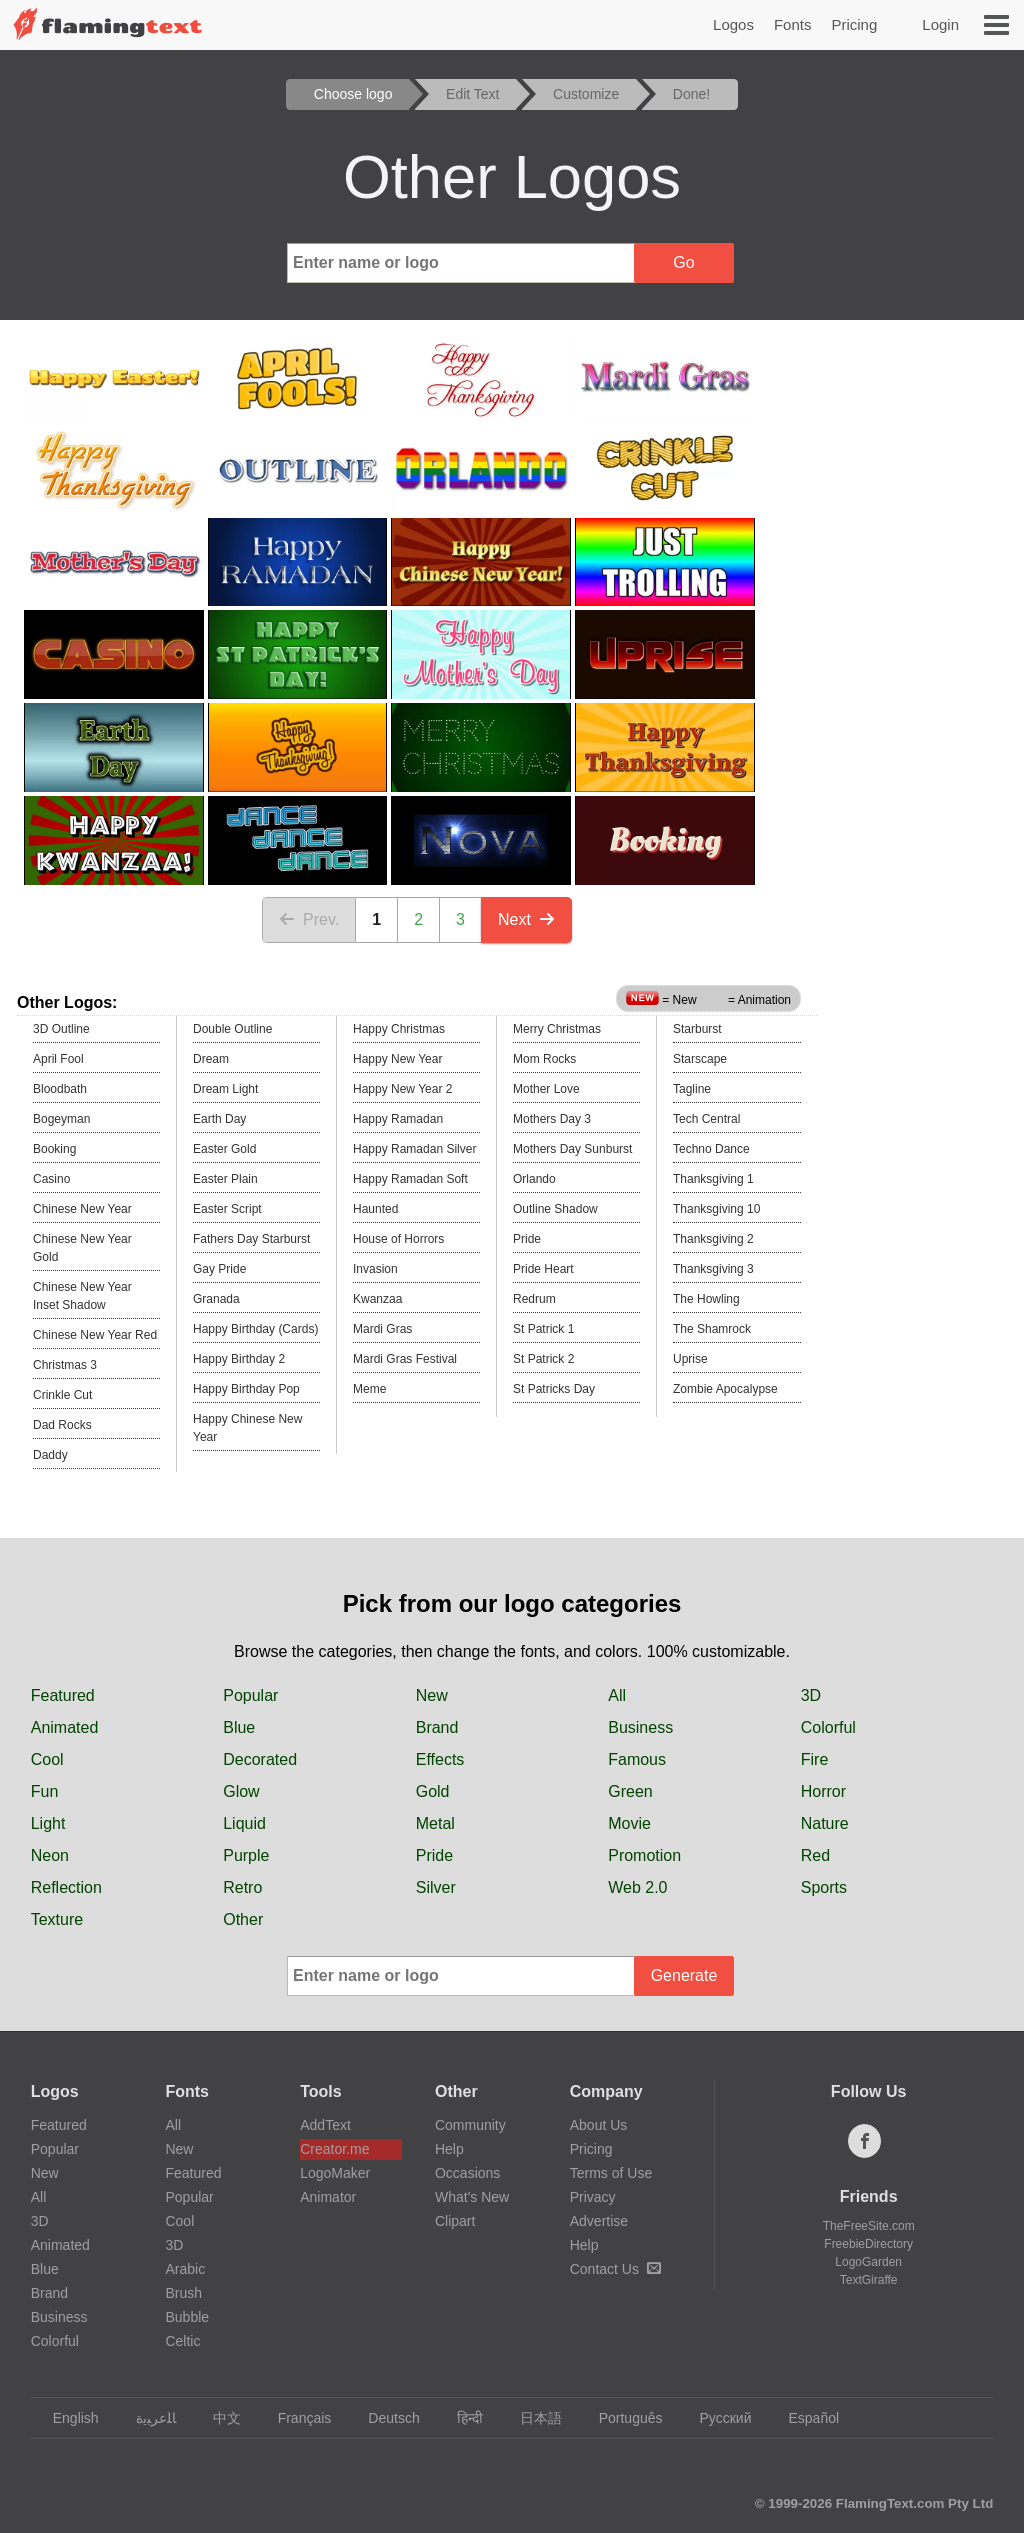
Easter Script (227, 1209)
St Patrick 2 (543, 1359)
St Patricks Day (554, 1389)
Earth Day (219, 1119)
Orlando (534, 1179)
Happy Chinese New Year (247, 1428)
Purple (246, 1855)
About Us (599, 2125)
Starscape (700, 1059)
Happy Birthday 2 (239, 1359)
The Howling (706, 1299)
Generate (684, 1975)
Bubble (187, 2317)
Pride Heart (543, 1269)
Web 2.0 (637, 1887)
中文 (217, 2418)
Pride (527, 1239)
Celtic (182, 2341)
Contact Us (615, 2269)
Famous (637, 1759)
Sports (824, 1887)
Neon (50, 1855)
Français (295, 2418)
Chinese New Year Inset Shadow (82, 1296)
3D (811, 1695)
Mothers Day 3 (552, 1119)
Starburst (697, 1029)
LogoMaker (335, 2173)
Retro (242, 1887)
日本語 (531, 2418)
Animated (65, 1727)
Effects (440, 1759)
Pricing (854, 24)
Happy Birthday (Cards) (255, 1329)
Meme (369, 1389)
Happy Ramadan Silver (414, 1149)
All (617, 1695)
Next (526, 919)
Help (449, 2149)
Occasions (467, 2173)
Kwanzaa (377, 1299)
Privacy (593, 2197)
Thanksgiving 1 (713, 1179)
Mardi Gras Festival (405, 1359)
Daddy (50, 1455)
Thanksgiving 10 (716, 1209)
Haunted (375, 1209)
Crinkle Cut (62, 1395)
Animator (328, 2197)
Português (621, 2418)
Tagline (692, 1089)
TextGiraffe (869, 2280)
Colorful (828, 1727)
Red (815, 1855)
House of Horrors (398, 1239)
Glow (241, 1791)
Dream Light (225, 1089)
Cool (47, 1759)
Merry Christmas (557, 1029)
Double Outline (232, 1029)
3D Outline (61, 1029)
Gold (433, 1791)
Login (940, 24)
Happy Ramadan (398, 1119)
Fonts (793, 24)
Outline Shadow (555, 1209)
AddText (325, 2125)
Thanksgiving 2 (713, 1239)
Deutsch (384, 2418)
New (432, 1695)
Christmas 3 (65, 1365)
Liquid (244, 1823)
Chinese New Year (82, 1209)
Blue (239, 1727)
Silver (436, 1887)
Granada (216, 1299)
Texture (57, 1919)
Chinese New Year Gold (82, 1248)
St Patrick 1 (543, 1329)
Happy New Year (397, 1059)
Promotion (644, 1855)
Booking (54, 1149)
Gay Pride (219, 1269)
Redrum (534, 1299)
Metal (435, 1823)
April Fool (58, 1059)
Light (48, 1823)
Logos (733, 24)
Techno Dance (711, 1149)
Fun (45, 1791)
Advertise (599, 2221)
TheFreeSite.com (869, 2226)
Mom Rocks (544, 1059)
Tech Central (706, 1119)
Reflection (66, 1887)
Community (470, 2125)
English (66, 2418)
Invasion (375, 1269)
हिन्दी (460, 2418)
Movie (629, 1823)
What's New (472, 2197)
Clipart (455, 2221)
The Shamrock (712, 1329)
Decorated (260, 1759)
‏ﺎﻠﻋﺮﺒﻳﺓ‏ (146, 2418)
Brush (183, 2293)
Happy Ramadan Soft (410, 1179)
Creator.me (334, 2149)
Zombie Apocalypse (725, 1389)
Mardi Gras (382, 1329)
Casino (51, 1179)
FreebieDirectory (868, 2244)
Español (804, 2418)
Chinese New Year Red (95, 1335)
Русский (716, 2418)
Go (683, 262)
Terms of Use (611, 2173)
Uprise (690, 1359)
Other (243, 1919)
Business (640, 1727)
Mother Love (546, 1089)
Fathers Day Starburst (251, 1239)
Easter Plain (225, 1179)
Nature (825, 1823)
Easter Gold (224, 1149)
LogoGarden (868, 2262)
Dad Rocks (62, 1425)
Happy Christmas (399, 1029)
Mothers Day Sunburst (572, 1149)
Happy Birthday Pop (246, 1389)
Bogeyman (61, 1119)
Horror (823, 1791)
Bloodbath (60, 1089)
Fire (815, 1759)
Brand (437, 1727)
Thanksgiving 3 (713, 1269)
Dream (211, 1059)
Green (630, 1791)
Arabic (185, 2269)
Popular (250, 1695)
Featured (63, 1695)
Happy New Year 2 (402, 1089)
